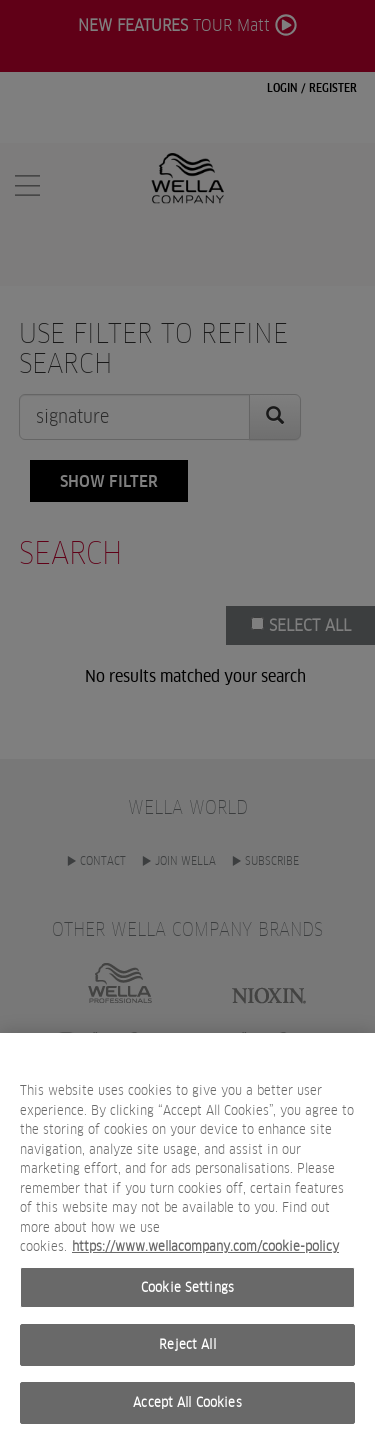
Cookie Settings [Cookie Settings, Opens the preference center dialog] (187, 1295)
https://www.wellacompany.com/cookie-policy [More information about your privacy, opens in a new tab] (205, 1255)
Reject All (187, 1353)
